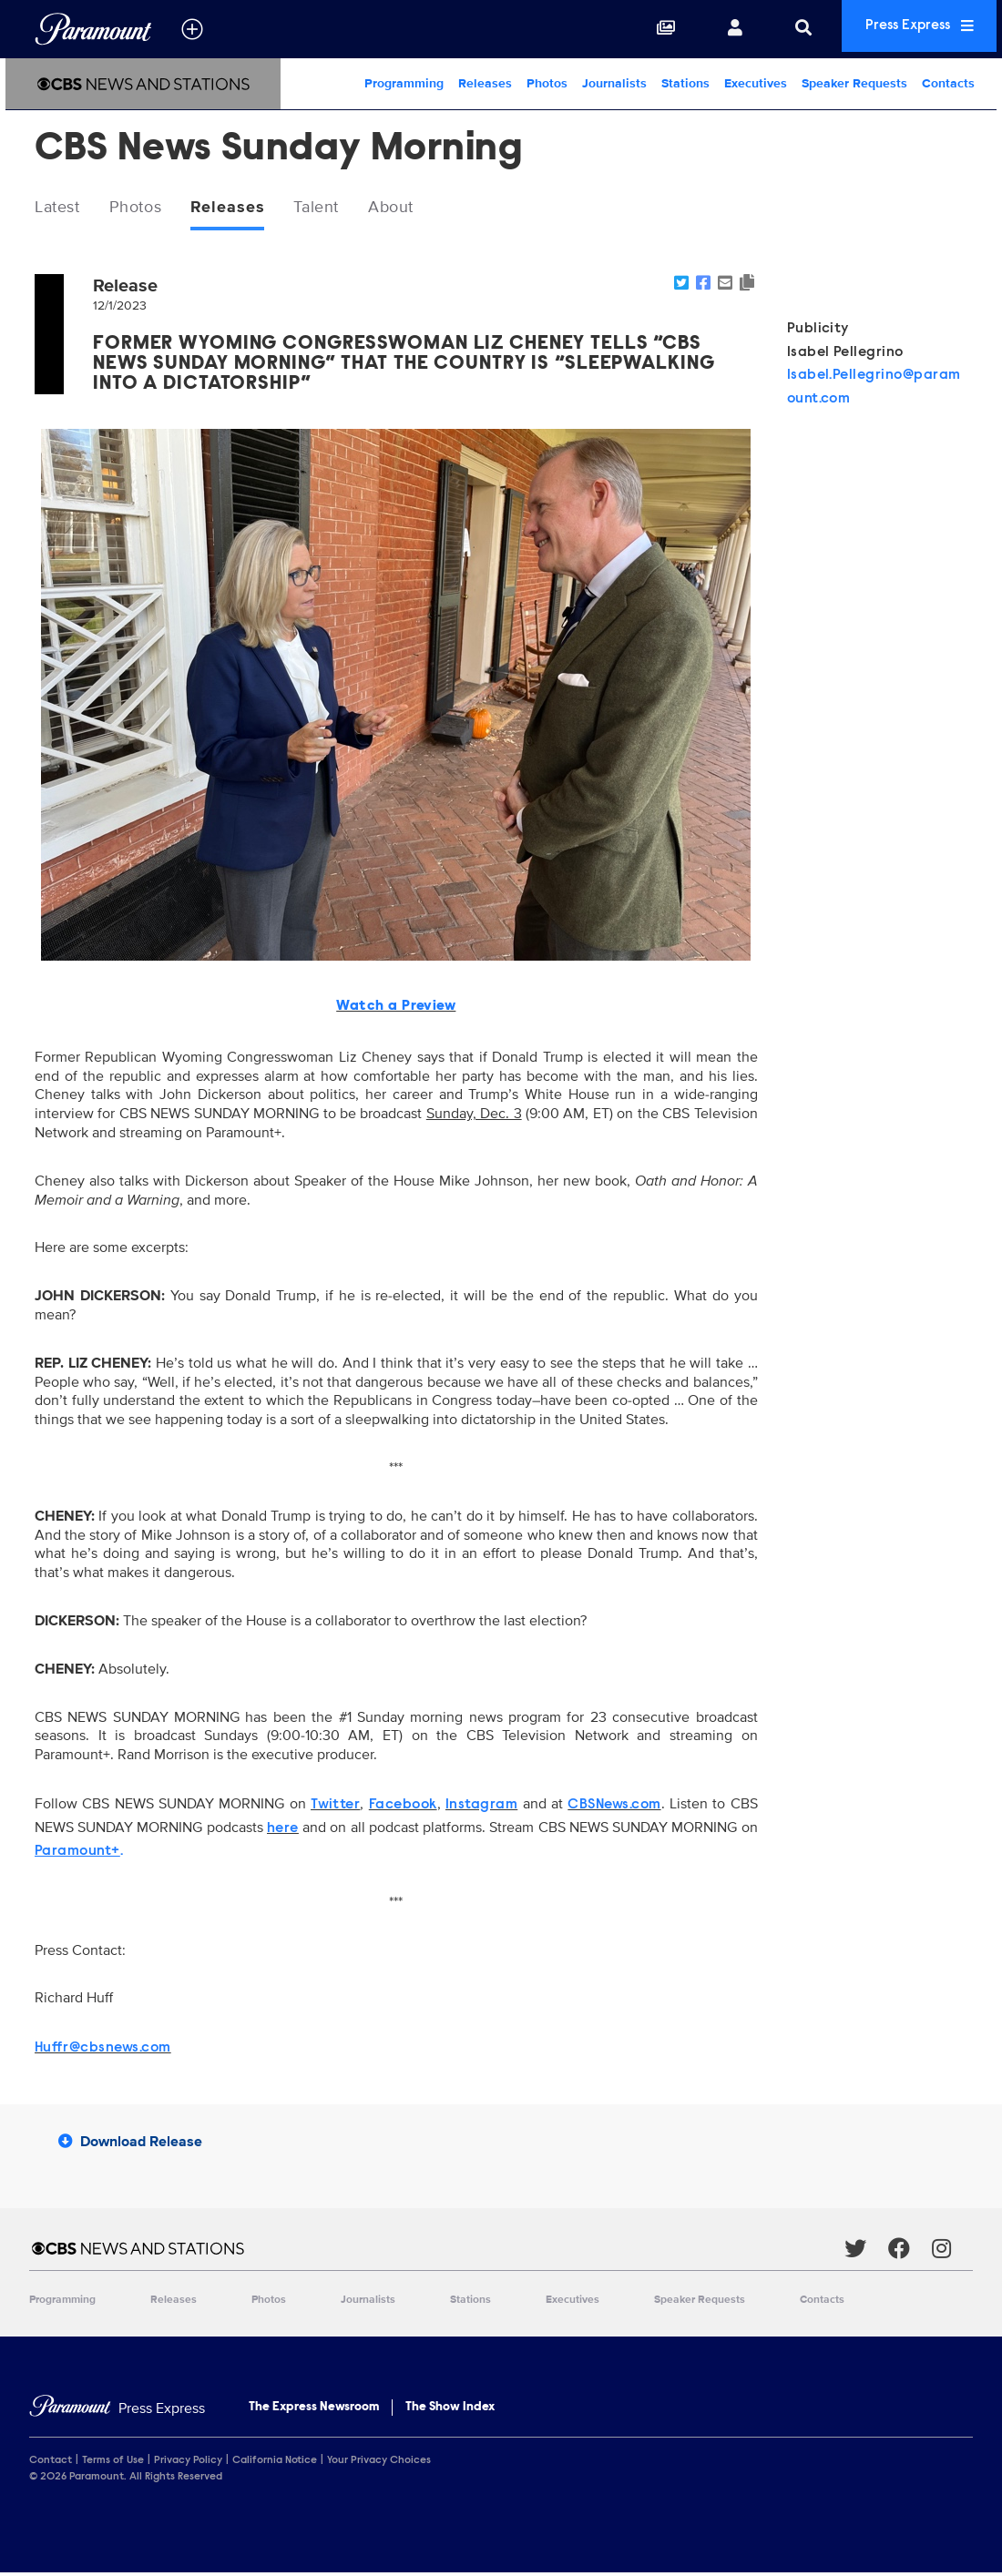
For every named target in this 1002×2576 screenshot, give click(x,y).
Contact (50, 2463)
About (426, 208)
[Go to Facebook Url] (910, 2251)
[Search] (776, 29)
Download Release (130, 2144)
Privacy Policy (188, 2463)
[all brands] (192, 29)
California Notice (274, 2463)
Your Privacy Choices (379, 2463)
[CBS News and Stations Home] (143, 83)
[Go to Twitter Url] (866, 2251)
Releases (485, 83)
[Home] (117, 2412)
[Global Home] (93, 29)
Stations (685, 83)
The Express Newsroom (314, 2410)
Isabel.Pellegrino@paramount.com (874, 390)
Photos (547, 83)
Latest (61, 208)
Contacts (948, 83)
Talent (344, 208)
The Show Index (450, 2410)
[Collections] (638, 29)
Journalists (614, 83)
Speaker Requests (854, 83)
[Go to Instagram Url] (952, 2251)
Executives (755, 83)
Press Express (905, 28)
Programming (404, 83)
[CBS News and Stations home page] (436, 2251)
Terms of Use (113, 2463)
